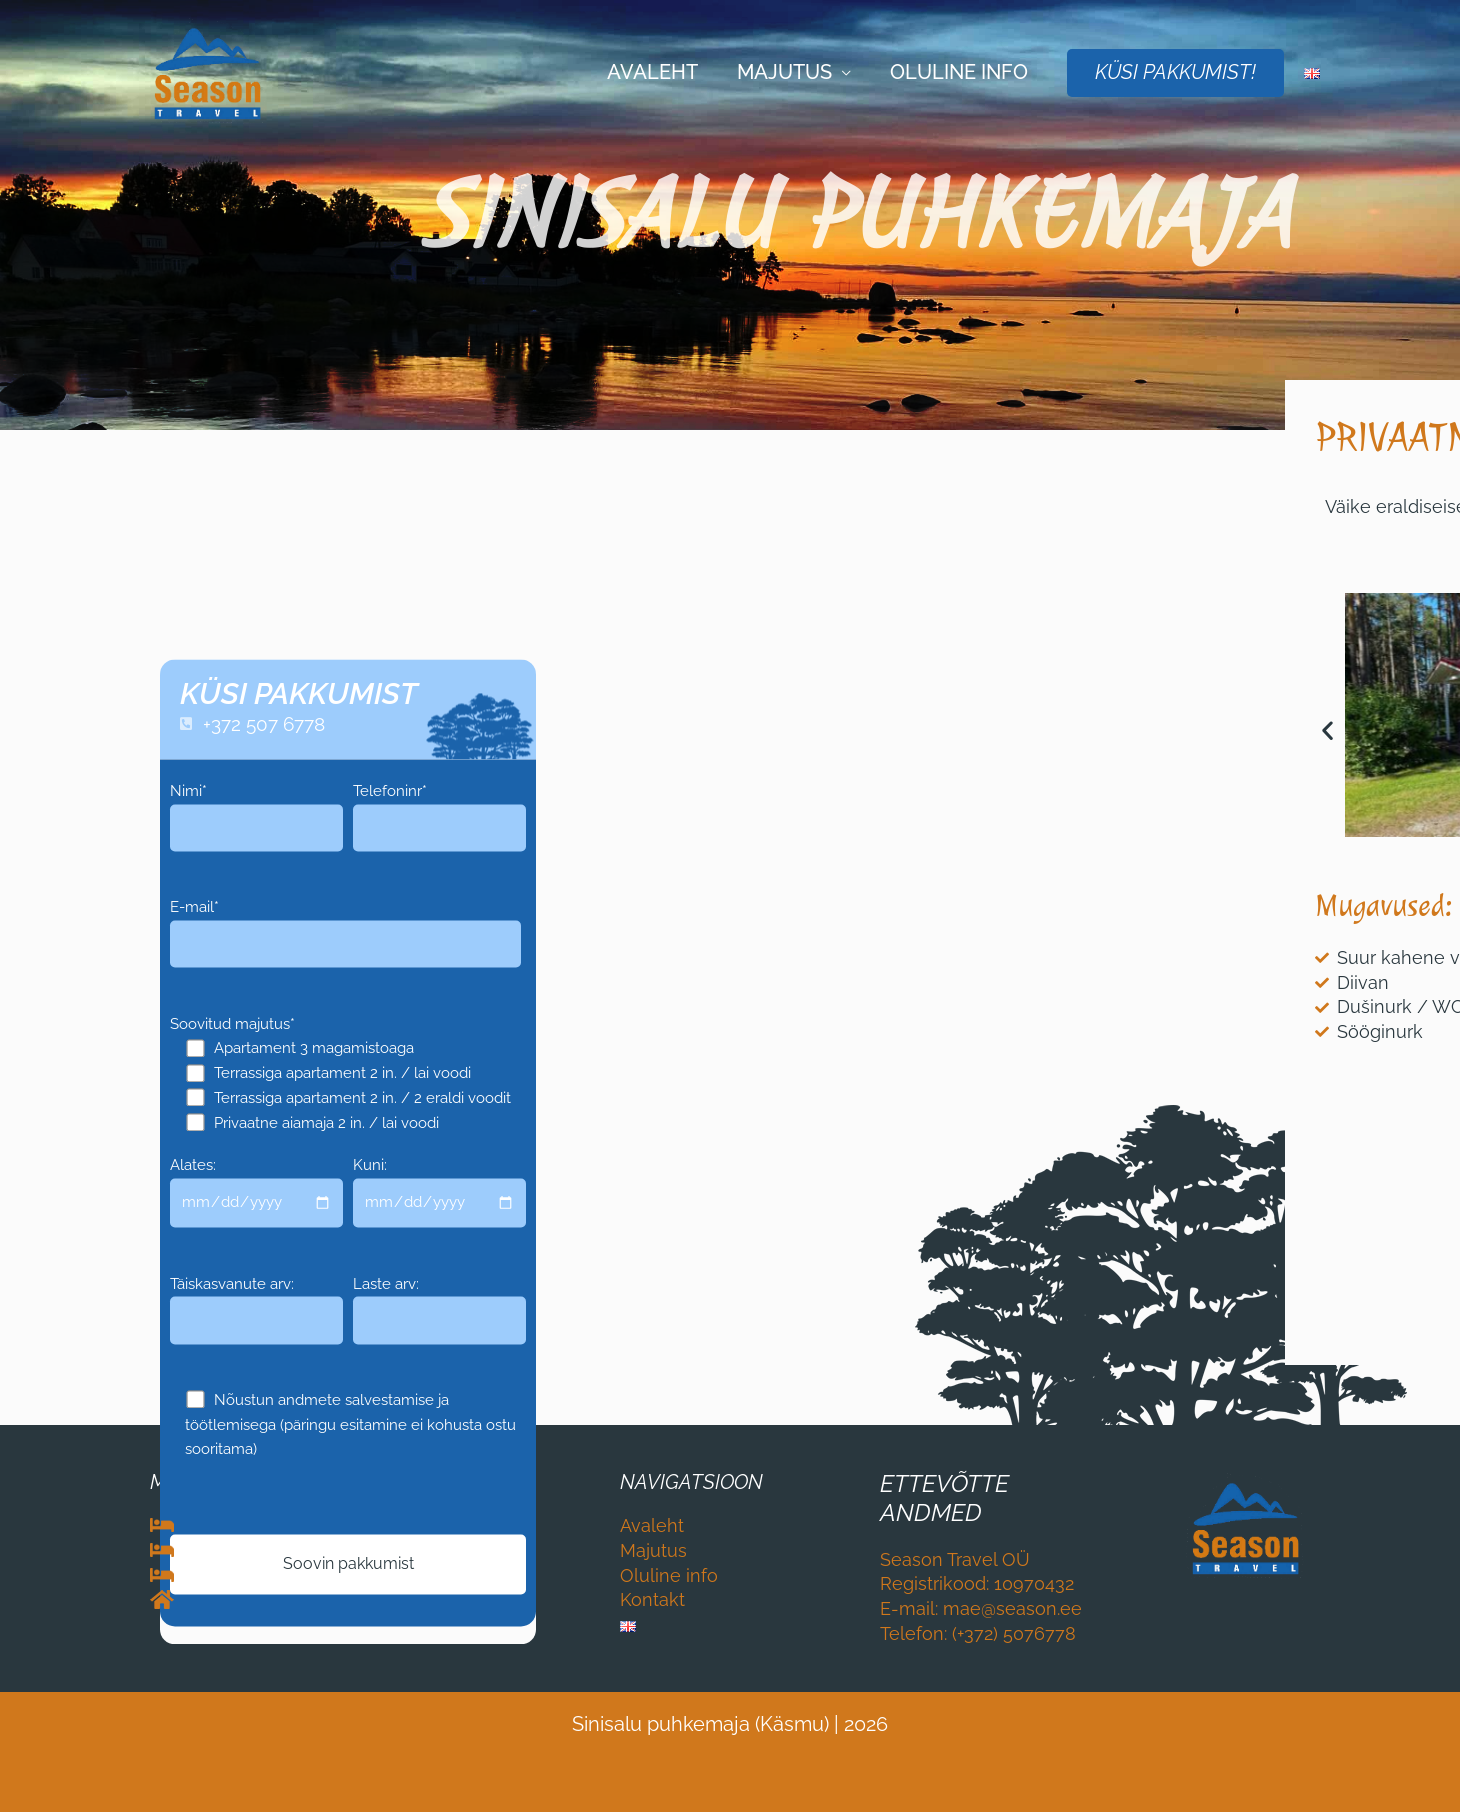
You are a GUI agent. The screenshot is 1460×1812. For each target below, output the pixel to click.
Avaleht (652, 72)
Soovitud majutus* (232, 1375)
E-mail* (345, 1284)
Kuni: (439, 1543)
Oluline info (959, 72)
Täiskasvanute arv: (256, 1660)
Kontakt (652, 1599)
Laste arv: (439, 1660)
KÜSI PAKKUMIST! (1175, 72)
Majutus (784, 72)
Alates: (256, 1543)
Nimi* (256, 1167)
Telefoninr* (439, 1167)
